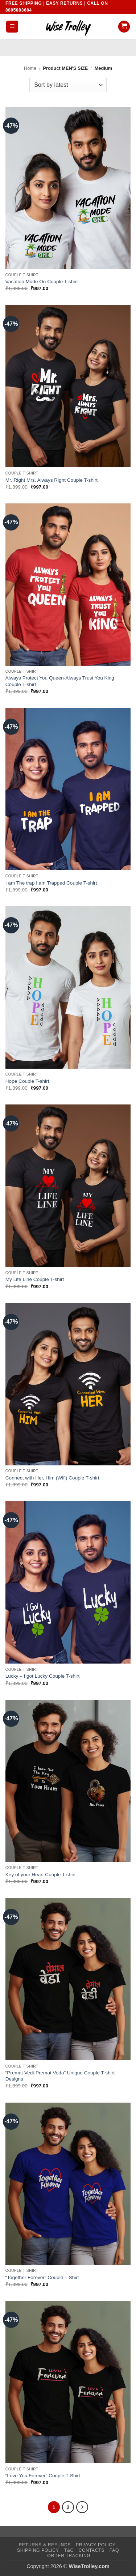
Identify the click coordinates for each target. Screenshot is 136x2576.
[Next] (82, 2507)
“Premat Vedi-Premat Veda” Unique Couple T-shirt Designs (60, 2076)
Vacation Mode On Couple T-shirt (41, 281)
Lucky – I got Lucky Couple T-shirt (42, 1676)
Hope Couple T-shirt (27, 1081)
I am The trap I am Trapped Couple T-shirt (51, 883)
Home (30, 68)
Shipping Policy (38, 2550)
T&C (69, 2550)
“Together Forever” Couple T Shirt (42, 2277)
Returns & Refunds (45, 2544)
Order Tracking (68, 2555)
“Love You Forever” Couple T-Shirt (42, 2475)
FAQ (114, 2550)
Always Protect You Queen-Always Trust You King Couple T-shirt (59, 681)
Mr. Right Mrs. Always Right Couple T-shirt (51, 480)
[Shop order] (67, 85)
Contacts (91, 2550)
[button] (12, 27)
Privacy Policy (95, 2544)
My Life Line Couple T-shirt (34, 1279)
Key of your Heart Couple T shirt (40, 1874)
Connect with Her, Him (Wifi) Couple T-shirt (52, 1478)
